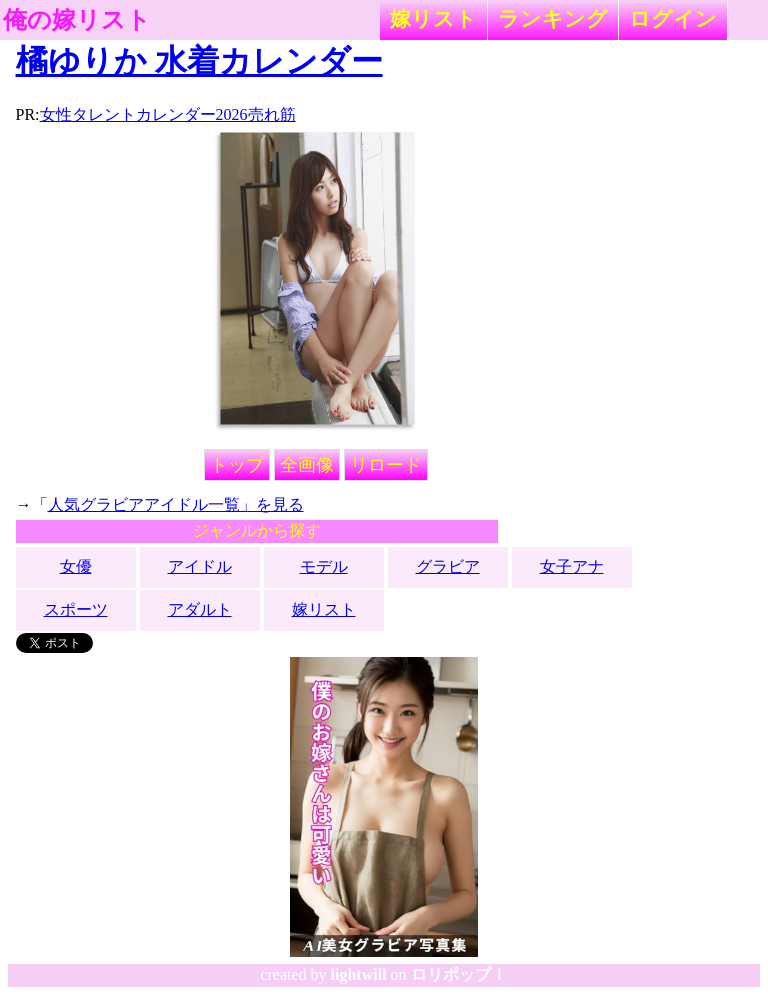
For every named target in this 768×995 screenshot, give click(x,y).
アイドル (200, 566)
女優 (76, 566)
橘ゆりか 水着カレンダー (199, 61)
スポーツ (76, 609)
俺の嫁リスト (77, 20)
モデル (324, 566)
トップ (237, 465)
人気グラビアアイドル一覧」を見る (176, 504)
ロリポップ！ (459, 974)
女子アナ (572, 566)
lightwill (359, 974)
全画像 (307, 465)
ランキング (553, 18)
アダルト (200, 609)
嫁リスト (433, 18)
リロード (386, 465)
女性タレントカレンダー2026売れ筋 (168, 114)
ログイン (673, 18)
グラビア (448, 566)
